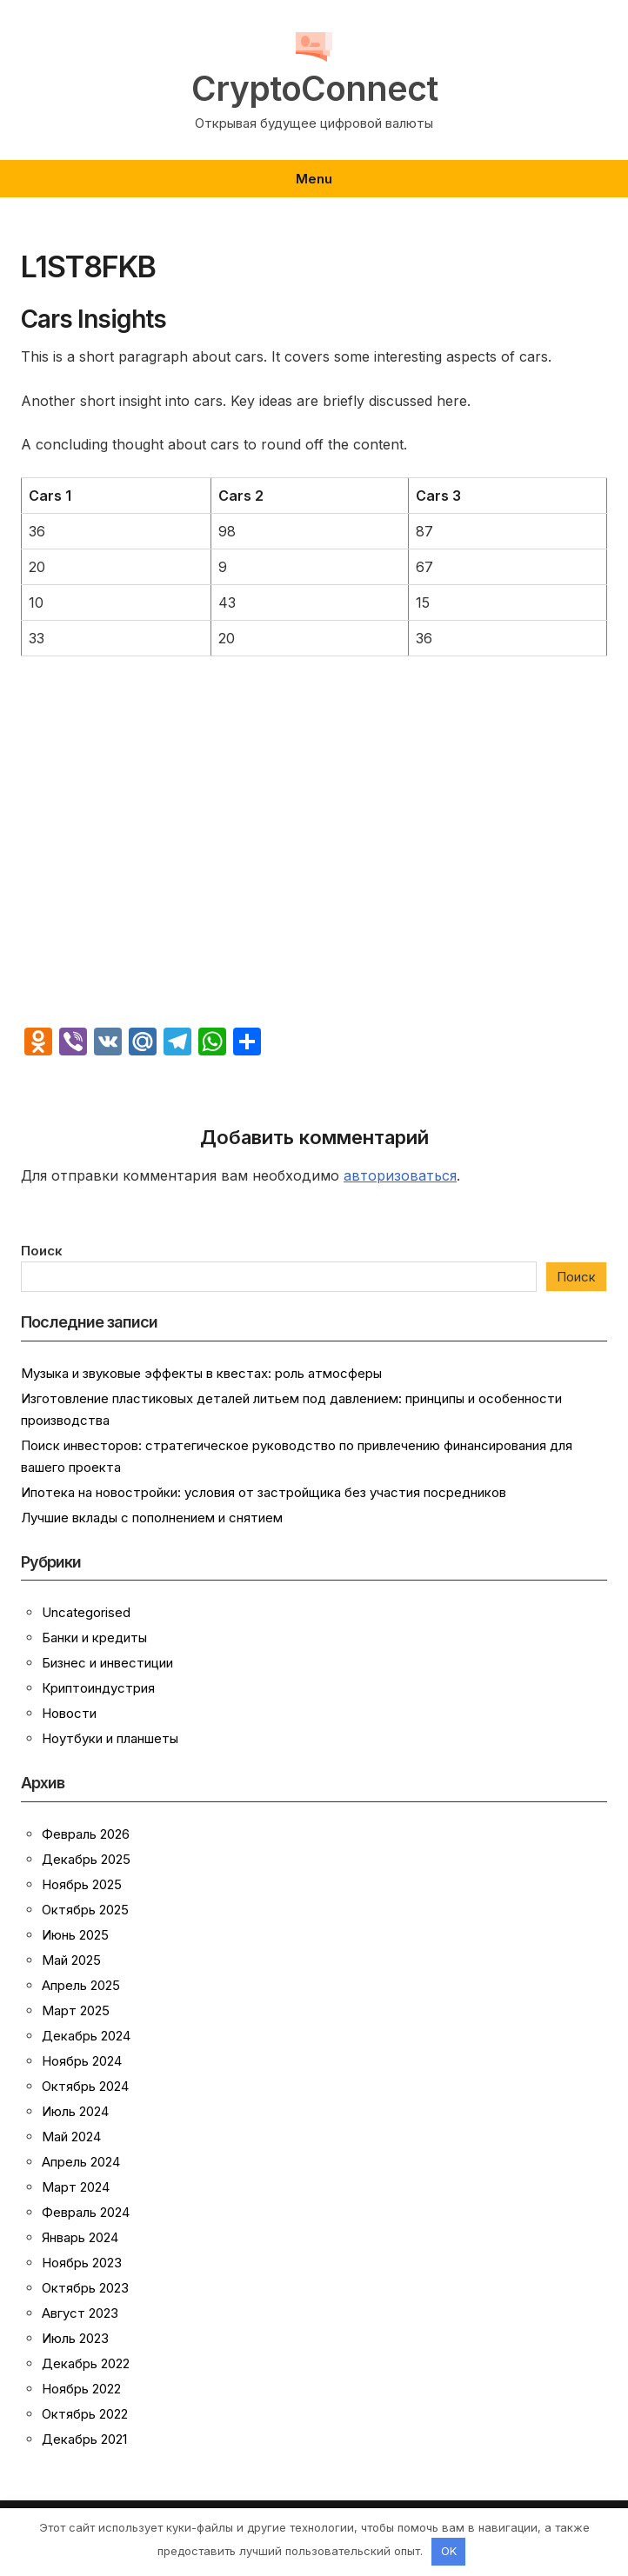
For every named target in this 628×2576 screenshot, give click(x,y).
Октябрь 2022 (85, 2414)
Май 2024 (71, 2136)
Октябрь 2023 (85, 2288)
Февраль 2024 (86, 2212)
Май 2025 (71, 1960)
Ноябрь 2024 (82, 2061)
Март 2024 (76, 2187)
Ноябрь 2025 (82, 1884)
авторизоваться (400, 1175)
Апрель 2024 (81, 2161)
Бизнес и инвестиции (107, 1662)
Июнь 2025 (75, 1935)
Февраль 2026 (86, 1834)
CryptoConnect (314, 89)
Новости (69, 1713)
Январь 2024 (80, 2237)
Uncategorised (86, 1612)
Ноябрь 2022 (81, 2388)
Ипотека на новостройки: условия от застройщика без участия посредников (263, 1492)
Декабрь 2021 (84, 2439)
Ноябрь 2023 (82, 2262)
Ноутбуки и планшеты (110, 1738)
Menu (314, 178)
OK (449, 2551)
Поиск (42, 1250)
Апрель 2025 (81, 1985)
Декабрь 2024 (86, 2035)
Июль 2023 (75, 2338)
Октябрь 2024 (85, 2086)
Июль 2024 (75, 2111)
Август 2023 (80, 2313)
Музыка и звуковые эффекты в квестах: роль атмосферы (201, 1373)
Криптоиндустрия (98, 1688)
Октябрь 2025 (85, 1909)
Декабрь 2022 (86, 2363)
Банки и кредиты (94, 1637)
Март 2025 (76, 2010)
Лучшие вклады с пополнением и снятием (152, 1517)
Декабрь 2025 (86, 1859)
